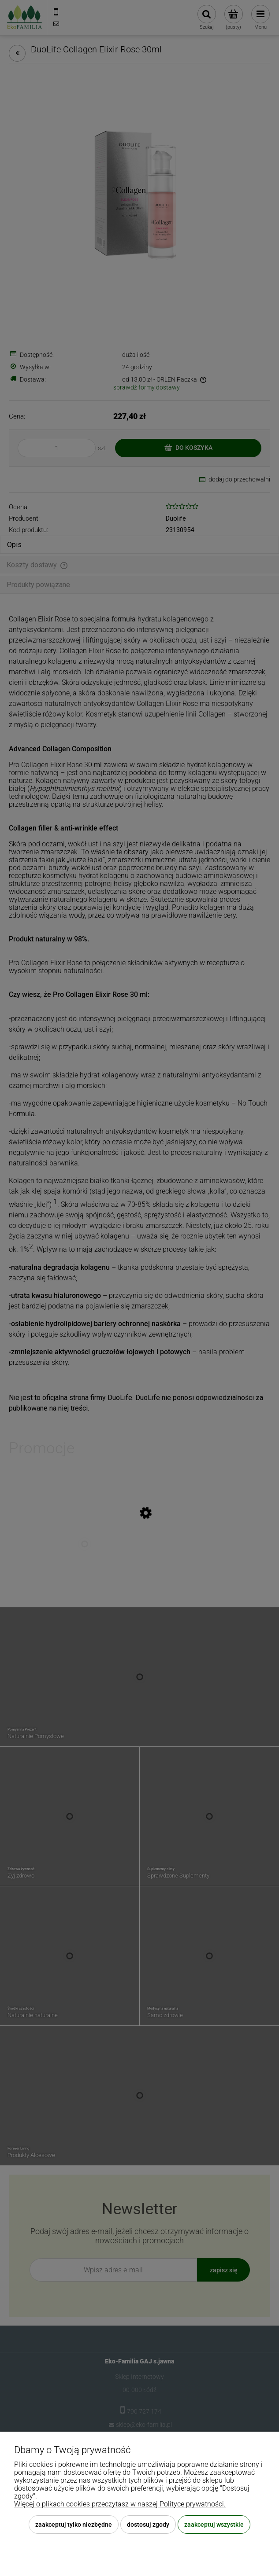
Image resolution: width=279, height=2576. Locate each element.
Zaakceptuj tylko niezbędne (73, 2524)
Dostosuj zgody (148, 2524)
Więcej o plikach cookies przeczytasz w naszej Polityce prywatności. (120, 2504)
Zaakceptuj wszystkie (214, 2524)
